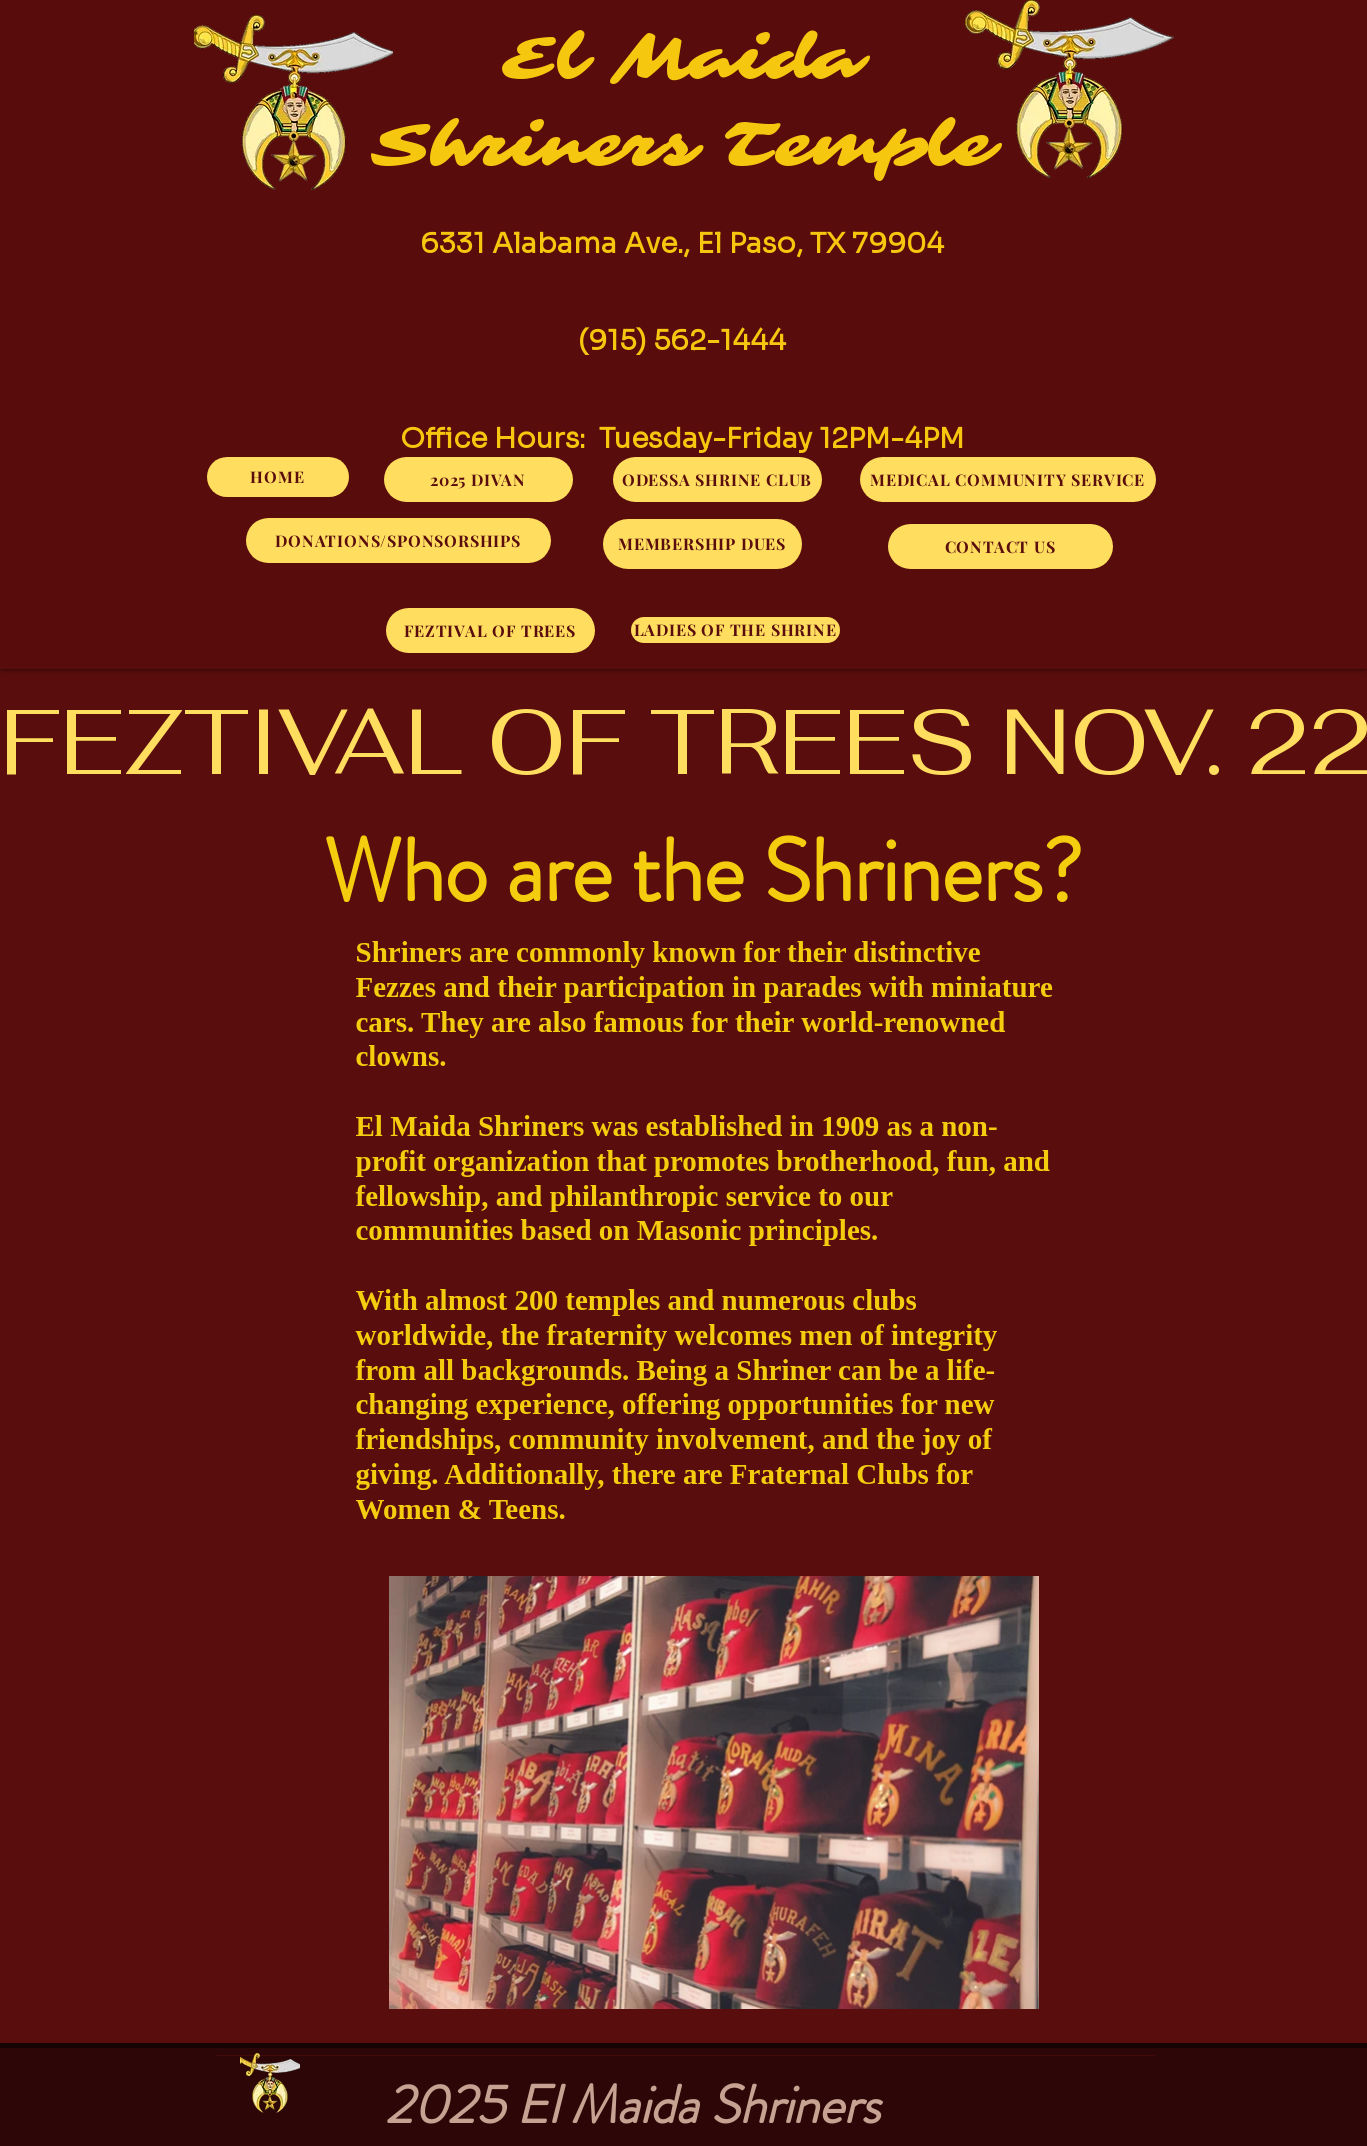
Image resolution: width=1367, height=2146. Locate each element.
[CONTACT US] (1000, 546)
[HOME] (278, 477)
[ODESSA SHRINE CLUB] (717, 479)
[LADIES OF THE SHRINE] (735, 630)
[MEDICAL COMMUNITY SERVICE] (1008, 479)
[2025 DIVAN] (478, 479)
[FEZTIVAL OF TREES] (490, 630)
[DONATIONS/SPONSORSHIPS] (398, 540)
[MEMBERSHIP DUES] (702, 544)
